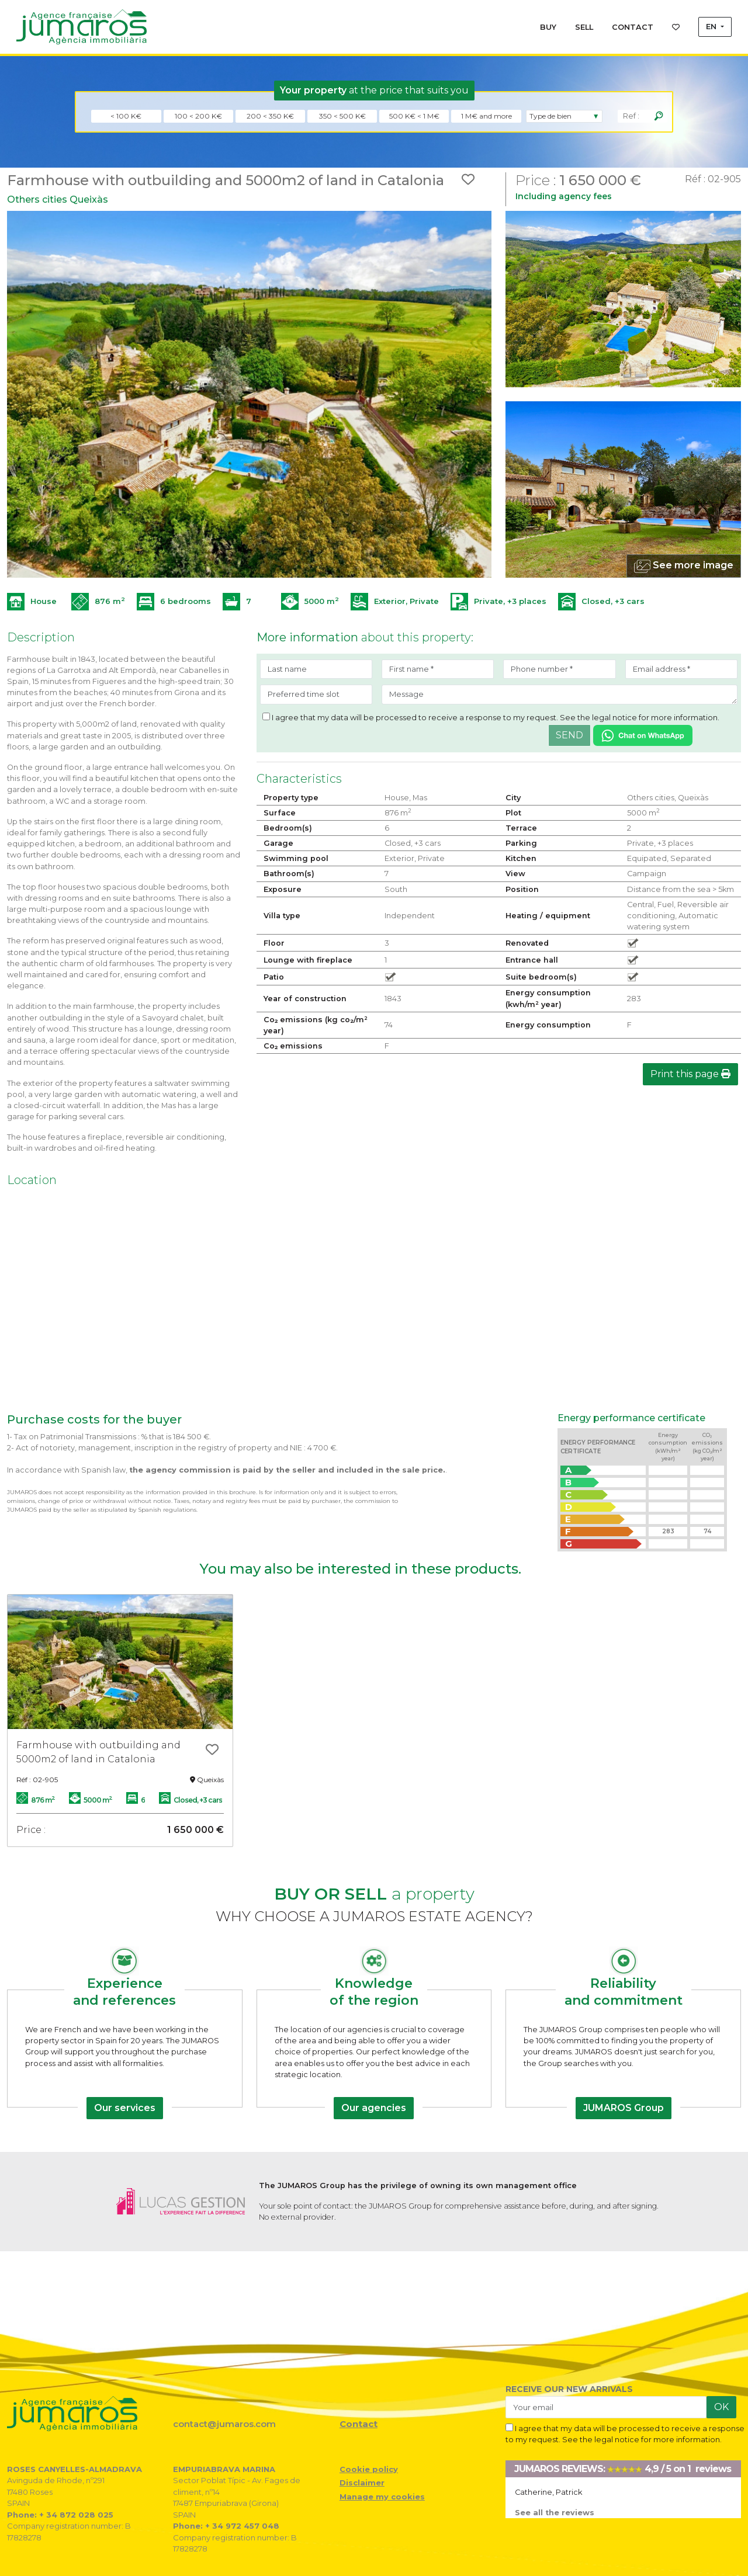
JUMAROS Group (623, 2107)
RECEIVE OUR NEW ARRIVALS (569, 2389)
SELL (584, 27)
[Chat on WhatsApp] (642, 734)
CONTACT (632, 27)
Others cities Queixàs (57, 199)
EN (712, 26)
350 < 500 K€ (342, 116)
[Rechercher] (658, 116)
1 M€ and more (486, 116)
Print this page (690, 1073)
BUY (548, 27)
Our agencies (373, 2107)
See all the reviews (554, 2512)
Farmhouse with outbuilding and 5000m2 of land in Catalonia (98, 1752)
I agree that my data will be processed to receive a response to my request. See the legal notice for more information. (490, 717)
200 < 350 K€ (270, 116)
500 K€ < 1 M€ (414, 116)
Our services (124, 2107)
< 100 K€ (125, 116)
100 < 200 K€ (198, 116)
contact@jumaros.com (224, 2423)
